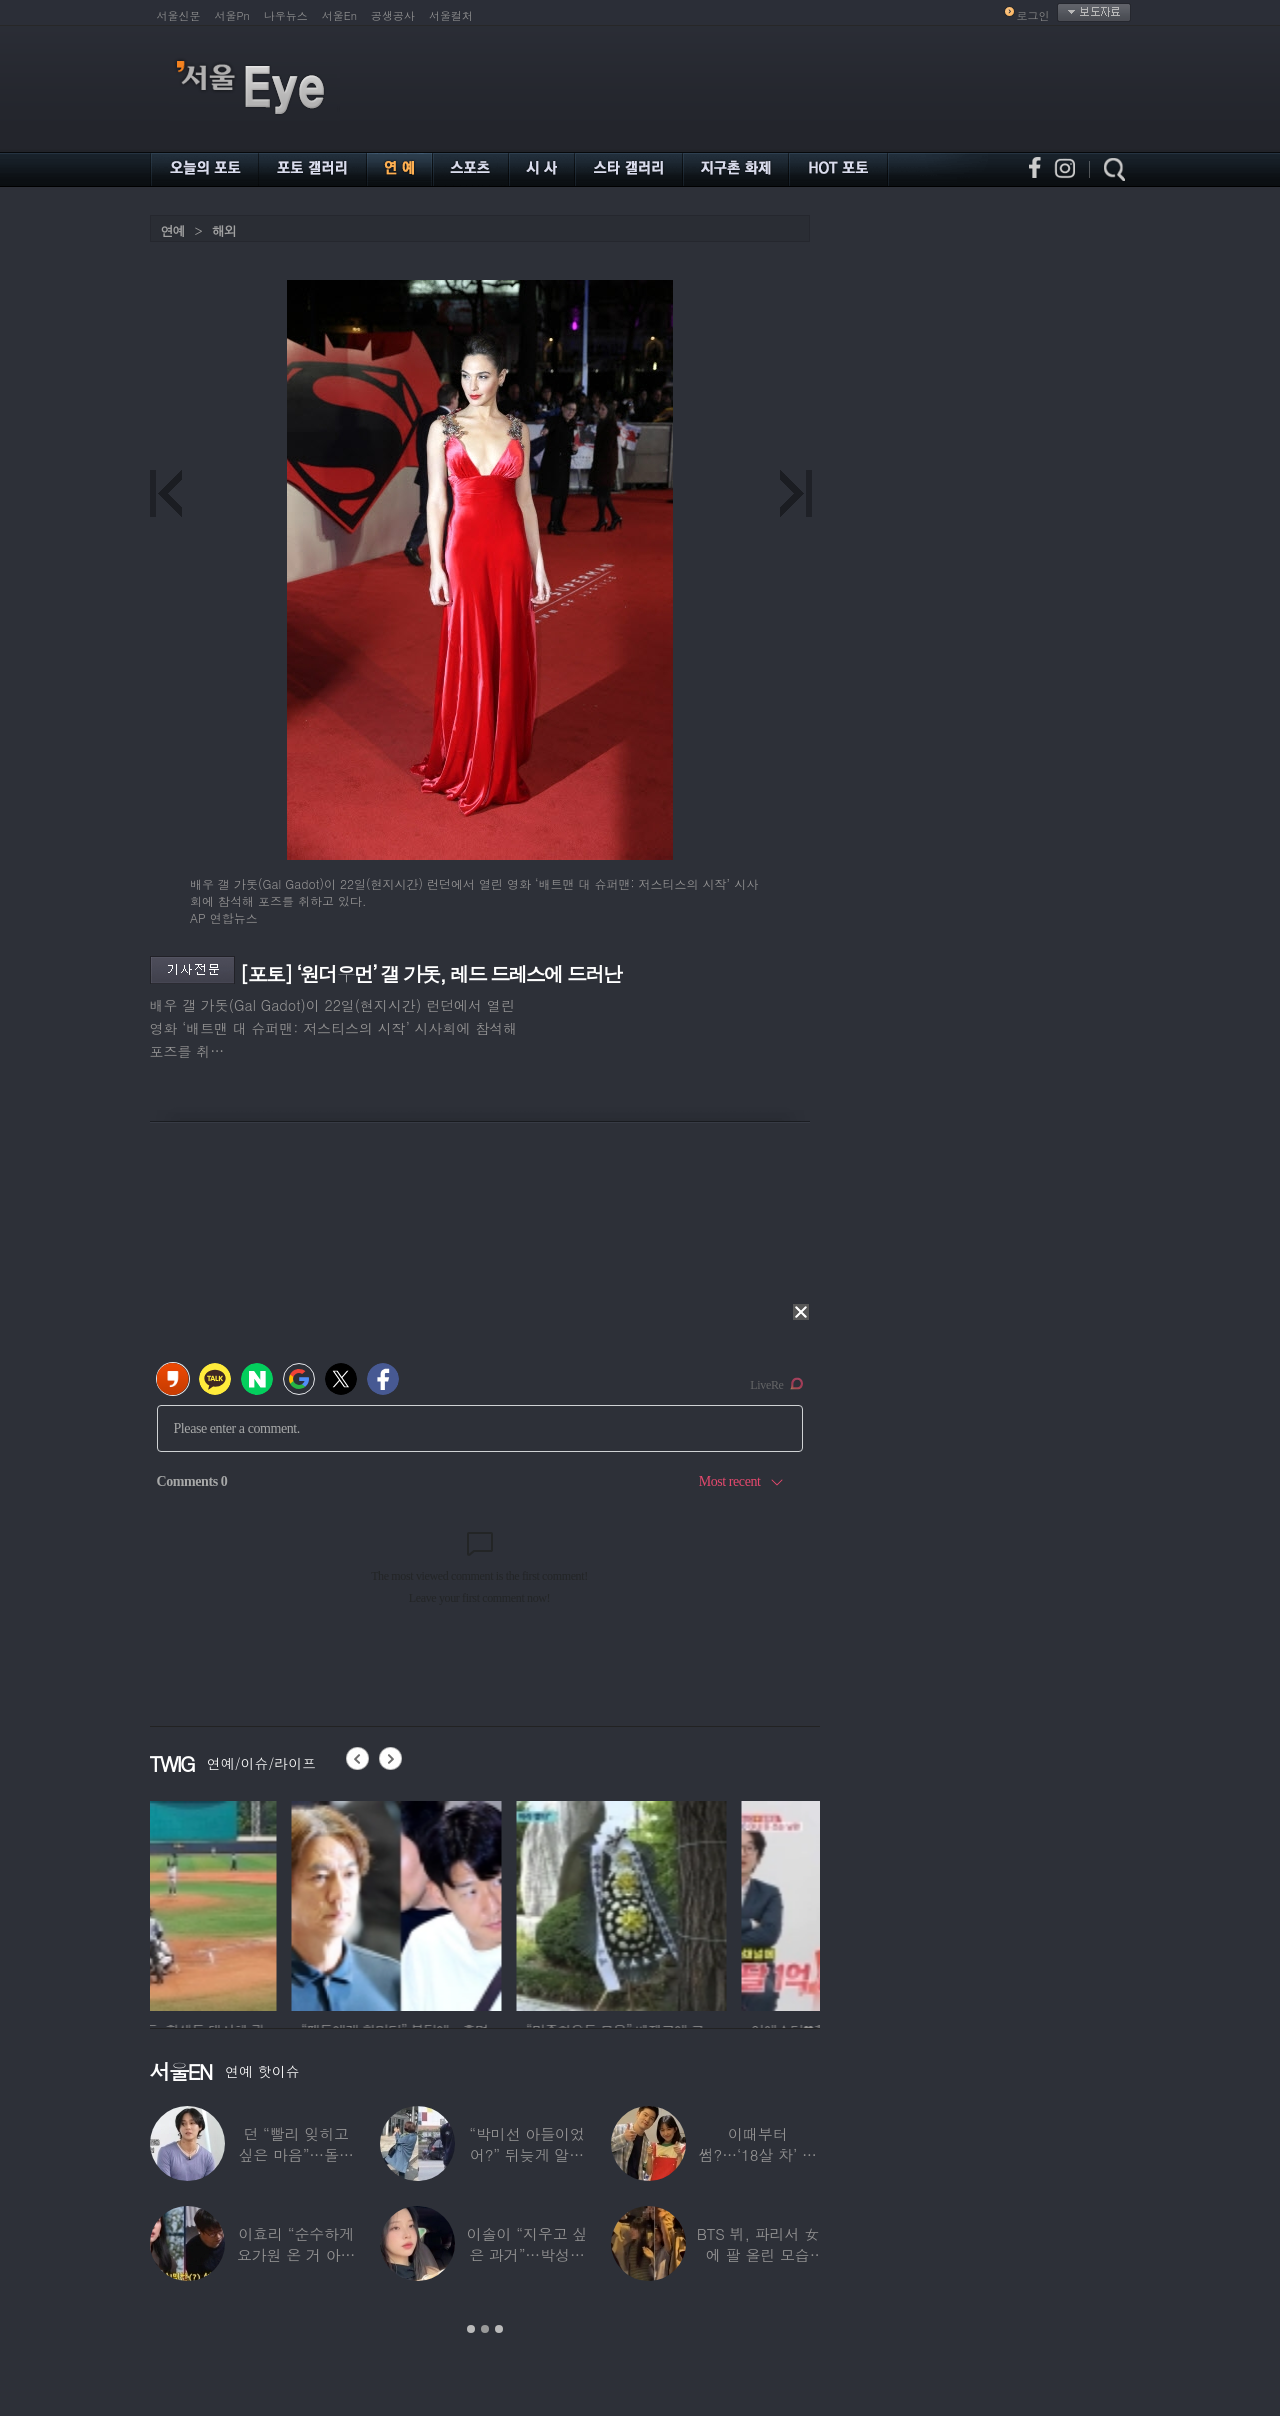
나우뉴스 (286, 15)
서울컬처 (451, 15)
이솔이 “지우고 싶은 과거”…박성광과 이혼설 (527, 2254)
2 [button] (485, 2329)
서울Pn (232, 15)
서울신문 (179, 15)
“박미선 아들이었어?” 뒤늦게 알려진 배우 (527, 2154)
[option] (255, 1903)
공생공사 (393, 15)
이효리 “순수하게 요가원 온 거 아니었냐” (296, 2254)
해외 (224, 230)
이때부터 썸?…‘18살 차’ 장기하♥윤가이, (758, 2154)
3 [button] (499, 2329)
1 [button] (471, 2329)
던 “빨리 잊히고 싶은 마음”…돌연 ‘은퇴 (296, 2154)
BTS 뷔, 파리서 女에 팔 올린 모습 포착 (758, 2254)
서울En (339, 15)
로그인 (1033, 15)
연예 (173, 230)
